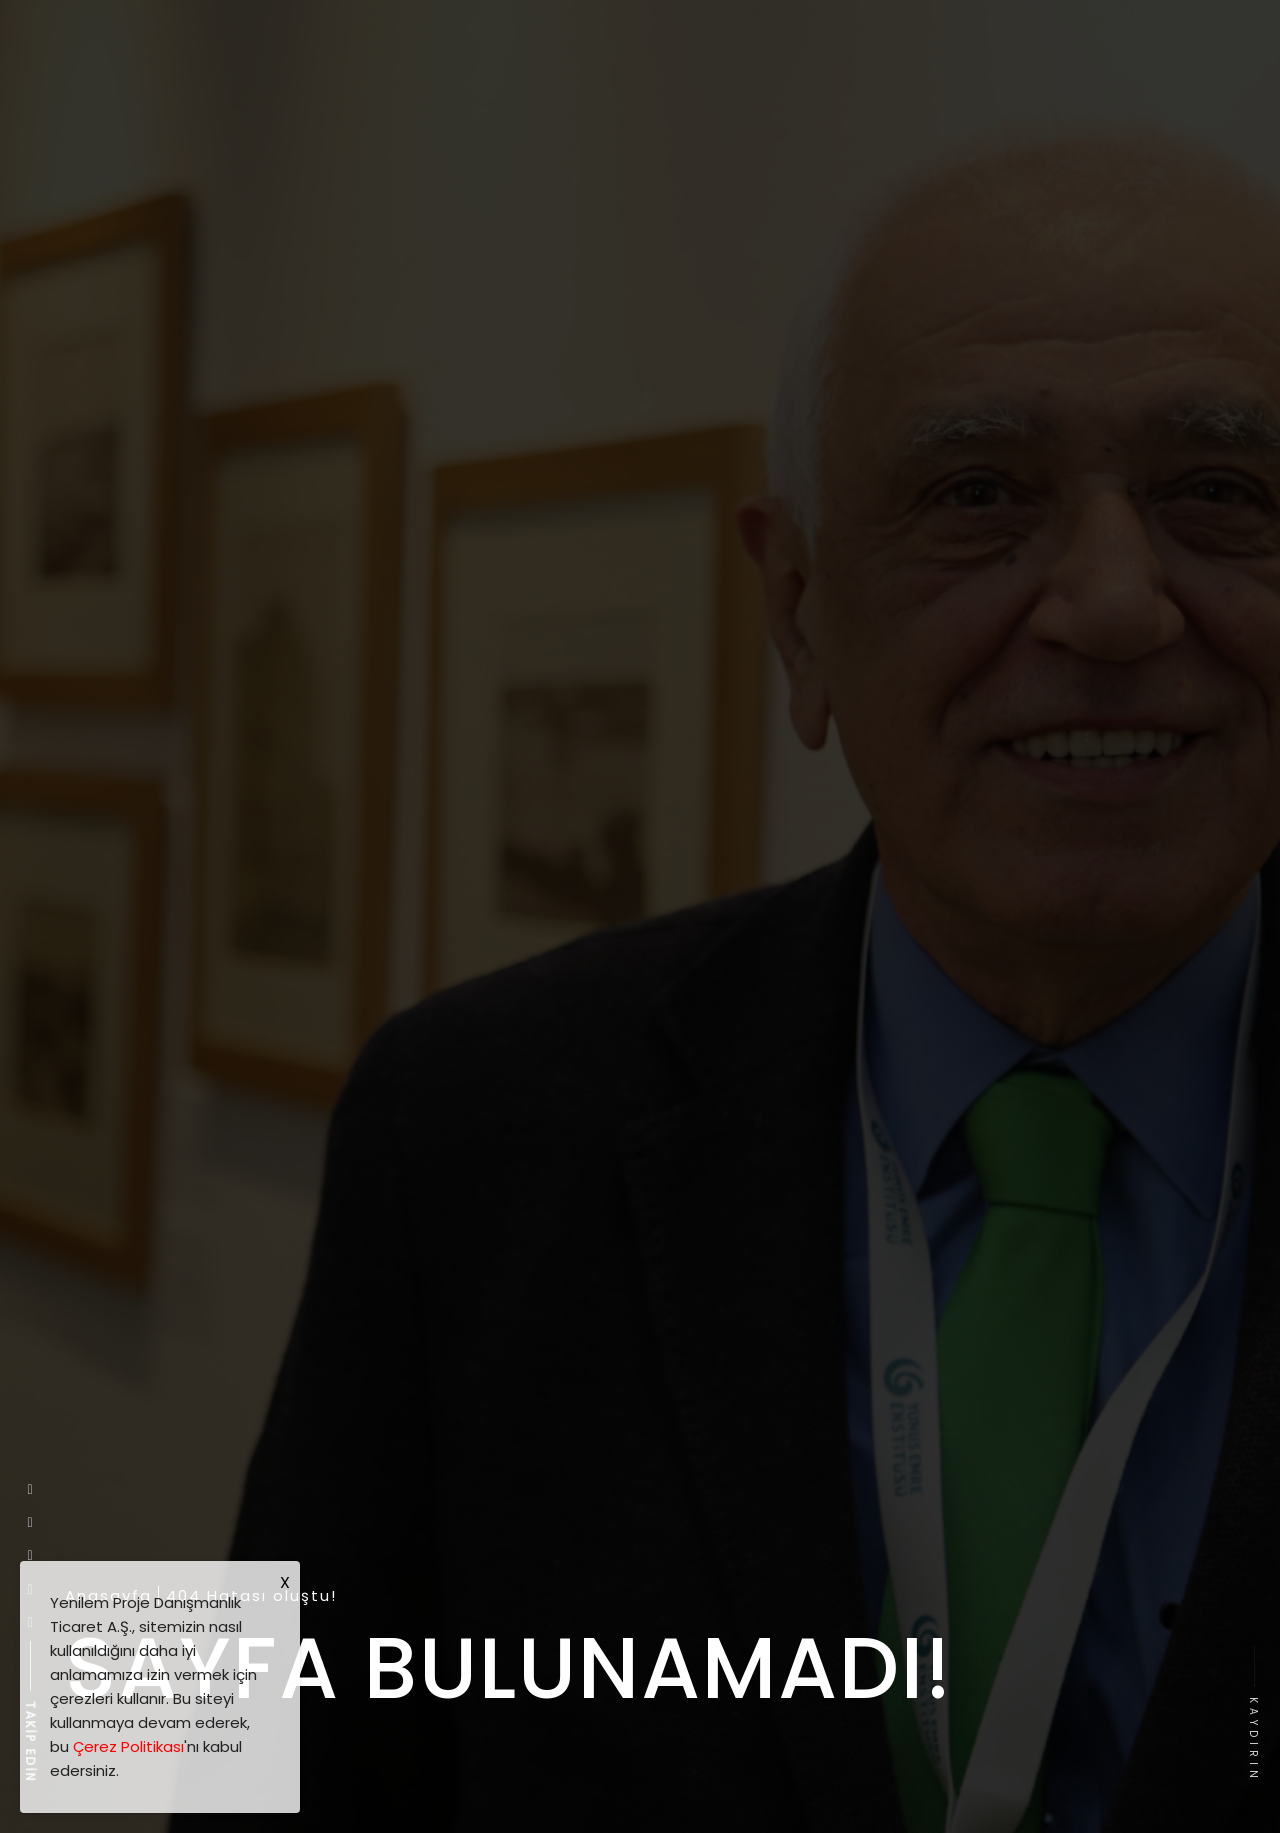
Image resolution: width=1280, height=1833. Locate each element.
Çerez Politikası (128, 1746)
